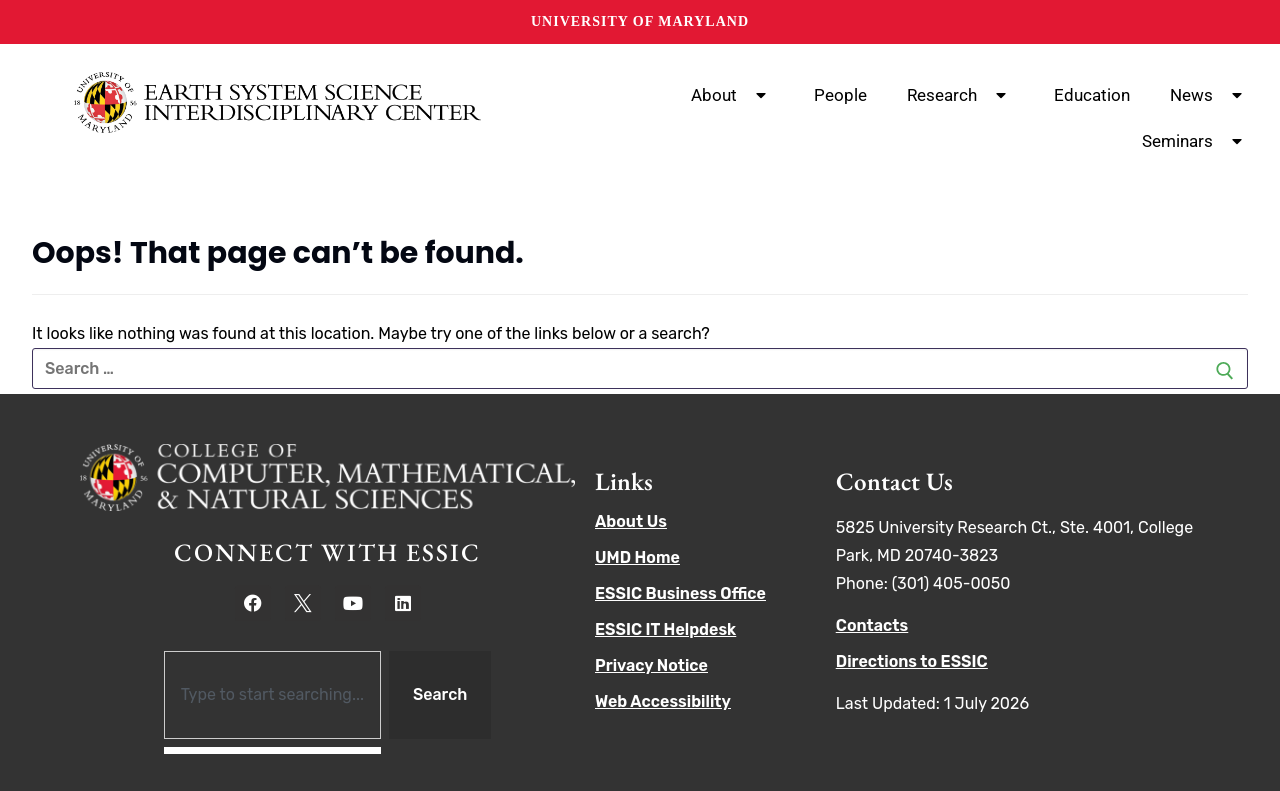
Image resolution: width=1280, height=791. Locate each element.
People (840, 95)
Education (1092, 95)
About (732, 95)
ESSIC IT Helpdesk (665, 629)
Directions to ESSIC (912, 661)
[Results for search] (272, 750)
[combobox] (272, 695)
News (1210, 95)
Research (960, 95)
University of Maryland (640, 21)
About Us (631, 521)
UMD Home (637, 557)
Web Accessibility (663, 701)
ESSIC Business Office (680, 593)
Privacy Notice (651, 665)
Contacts (872, 625)
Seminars (1196, 141)
